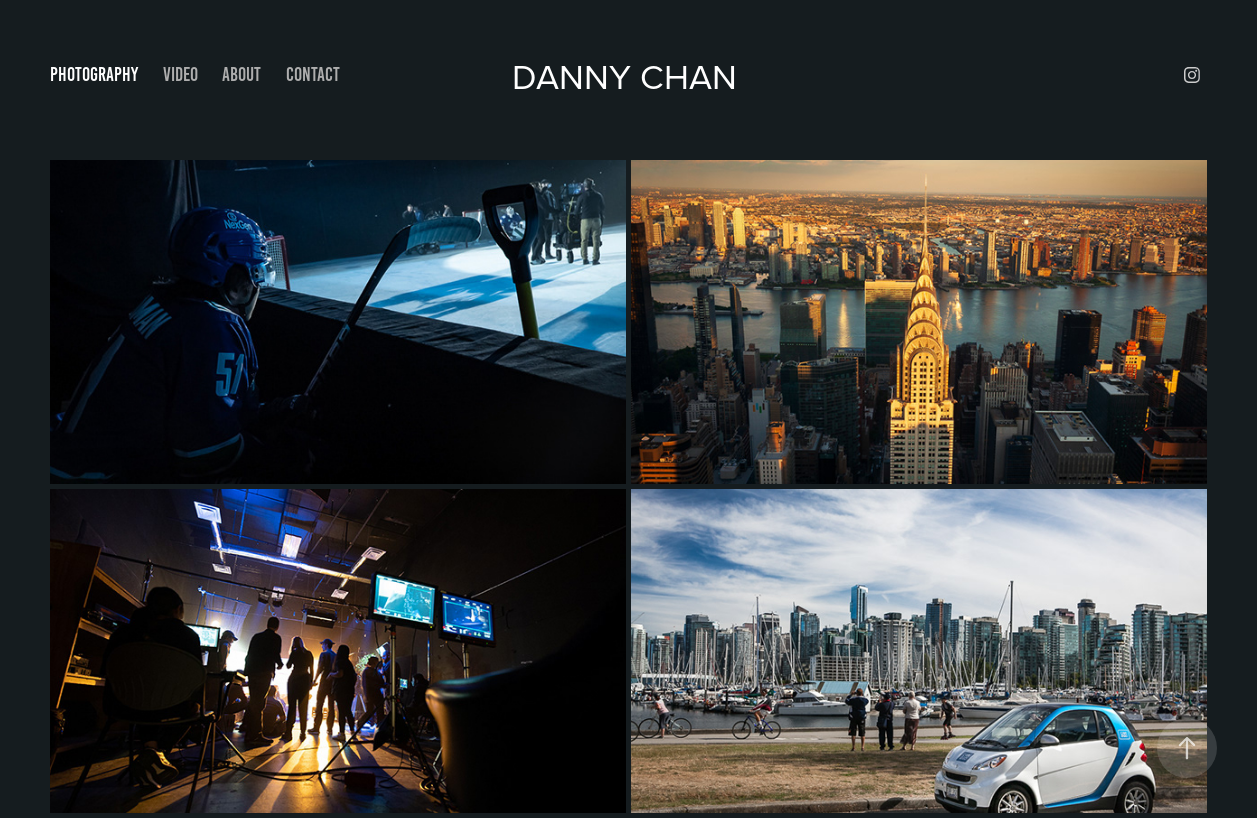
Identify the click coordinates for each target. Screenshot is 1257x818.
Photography (94, 74)
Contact (313, 74)
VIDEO (180, 74)
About (241, 74)
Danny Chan (629, 75)
